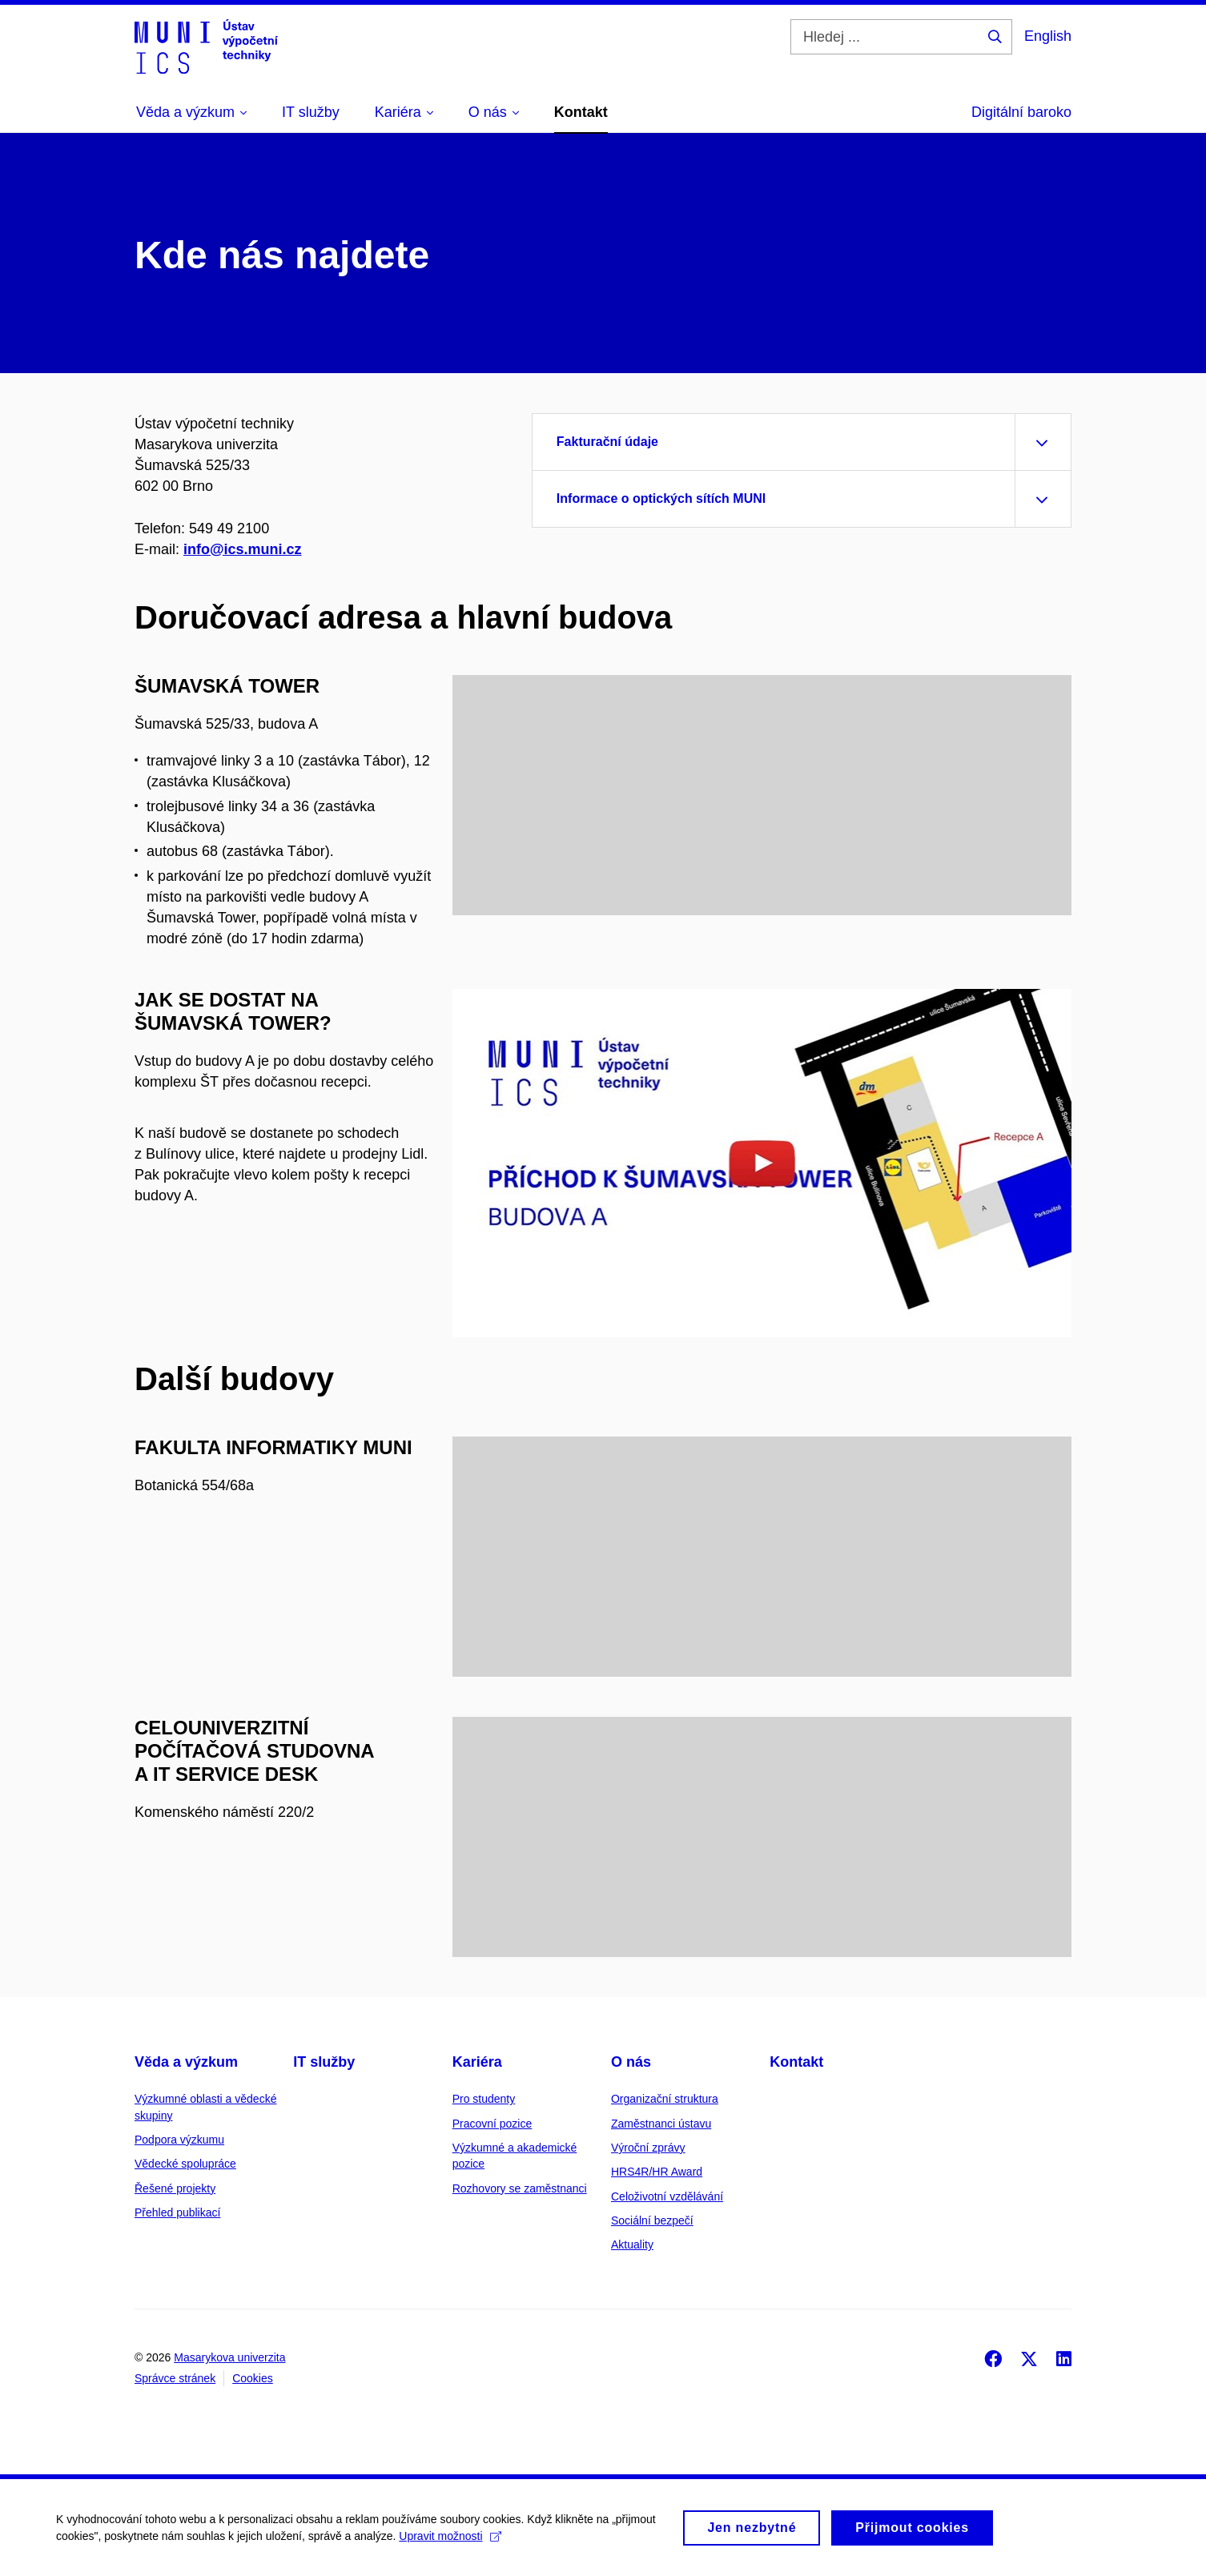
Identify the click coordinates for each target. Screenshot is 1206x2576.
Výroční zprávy (648, 2147)
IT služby (324, 2062)
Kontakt (796, 2062)
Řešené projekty (175, 2188)
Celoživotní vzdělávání (667, 2196)
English (1047, 36)
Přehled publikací (177, 2212)
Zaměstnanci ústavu (661, 2123)
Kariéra (477, 2062)
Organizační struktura (664, 2098)
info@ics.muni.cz (242, 549)
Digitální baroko (1021, 112)
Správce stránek (175, 2378)
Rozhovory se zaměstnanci (519, 2188)
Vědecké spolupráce (185, 2163)
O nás (631, 2062)
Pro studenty (484, 2098)
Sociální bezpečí (652, 2220)
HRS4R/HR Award (656, 2171)
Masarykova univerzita (229, 2357)
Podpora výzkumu (179, 2139)
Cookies (252, 2378)
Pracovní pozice (492, 2123)
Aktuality (632, 2244)
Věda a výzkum (186, 2062)
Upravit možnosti (449, 2542)
